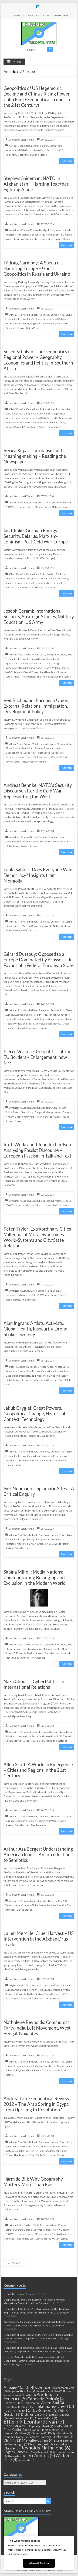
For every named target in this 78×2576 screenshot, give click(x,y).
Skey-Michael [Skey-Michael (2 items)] (41, 2452)
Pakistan (10, 2070)
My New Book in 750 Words (57, 234)
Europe (34, 230)
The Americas (45, 238)
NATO (60, 150)
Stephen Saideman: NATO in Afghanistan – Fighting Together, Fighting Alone (36, 183)
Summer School (60, 15)
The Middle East (45, 676)
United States (39, 154)
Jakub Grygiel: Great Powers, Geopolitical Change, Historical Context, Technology (34, 1413)
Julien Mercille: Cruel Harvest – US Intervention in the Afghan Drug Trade (39, 1938)
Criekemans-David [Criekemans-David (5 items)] (52, 2406)
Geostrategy (54, 145)
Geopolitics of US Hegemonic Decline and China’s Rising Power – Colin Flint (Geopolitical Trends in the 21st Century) (38, 96)
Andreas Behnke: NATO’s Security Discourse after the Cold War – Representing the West (38, 790)
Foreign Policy (38, 145)
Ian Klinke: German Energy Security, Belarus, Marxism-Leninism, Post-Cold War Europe (36, 536)
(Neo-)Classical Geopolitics (24, 409)
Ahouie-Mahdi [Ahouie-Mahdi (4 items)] (19, 2387)
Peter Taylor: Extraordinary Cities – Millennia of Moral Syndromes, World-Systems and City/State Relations (39, 1237)
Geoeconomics (13, 752)
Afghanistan (16, 1985)
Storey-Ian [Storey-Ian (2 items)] (16, 2456)
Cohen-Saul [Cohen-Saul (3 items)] (52, 2402)
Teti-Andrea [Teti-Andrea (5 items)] (40, 2455)
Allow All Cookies (39, 2563)
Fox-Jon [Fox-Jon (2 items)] (33, 2429)
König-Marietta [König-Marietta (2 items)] (60, 2433)
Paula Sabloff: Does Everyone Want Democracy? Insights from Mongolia (39, 875)
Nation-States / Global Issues (49, 422)
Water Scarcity (60, 2238)
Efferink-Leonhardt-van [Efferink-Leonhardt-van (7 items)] (34, 2421)
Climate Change (14, 2229)
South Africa (38, 426)
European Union (36, 659)
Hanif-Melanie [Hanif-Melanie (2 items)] (52, 2429)
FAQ (38, 15)
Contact (47, 15)
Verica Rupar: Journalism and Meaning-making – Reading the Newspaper (35, 456)
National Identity (61, 506)
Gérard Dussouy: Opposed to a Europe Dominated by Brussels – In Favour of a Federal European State (39, 959)
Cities (8, 925)
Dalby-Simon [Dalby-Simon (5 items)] (42, 2410)
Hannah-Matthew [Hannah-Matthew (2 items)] (17, 2433)
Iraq (32, 667)
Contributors (19, 15)
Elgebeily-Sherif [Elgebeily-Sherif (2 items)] (41, 2426)
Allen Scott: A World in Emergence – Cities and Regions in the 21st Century (38, 1770)
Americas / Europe (19, 230)
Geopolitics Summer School (18, 2293)
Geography (11, 1295)
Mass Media (45, 502)
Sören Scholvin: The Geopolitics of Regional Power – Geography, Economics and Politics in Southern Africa (38, 360)
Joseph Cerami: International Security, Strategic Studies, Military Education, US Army (39, 616)
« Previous (14, 2262)
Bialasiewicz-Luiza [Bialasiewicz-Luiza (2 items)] (49, 2391)
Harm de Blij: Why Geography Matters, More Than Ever (33, 2181)
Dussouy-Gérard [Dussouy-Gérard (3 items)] (19, 2418)
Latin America (60, 418)
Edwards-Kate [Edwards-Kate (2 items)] (46, 2418)
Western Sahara (37, 761)
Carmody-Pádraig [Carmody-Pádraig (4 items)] (46, 2398)
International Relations (18, 150)
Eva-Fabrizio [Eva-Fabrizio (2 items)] (63, 2426)
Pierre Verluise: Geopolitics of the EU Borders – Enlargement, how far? (37, 1057)
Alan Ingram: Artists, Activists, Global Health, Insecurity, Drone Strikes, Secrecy (35, 1328)
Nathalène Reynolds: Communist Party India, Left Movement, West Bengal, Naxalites (37, 2027)
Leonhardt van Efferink (21, 139)
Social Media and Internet (53, 672)
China (69, 314)
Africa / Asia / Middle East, (23, 314)
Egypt (8, 2146)
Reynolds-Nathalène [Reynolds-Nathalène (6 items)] (45, 2448)
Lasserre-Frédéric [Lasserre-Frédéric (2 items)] (42, 2436)
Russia (59, 323)
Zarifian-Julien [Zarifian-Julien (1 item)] (26, 2460)
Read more (67, 160)
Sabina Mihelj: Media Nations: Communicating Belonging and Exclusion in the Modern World (35, 1577)
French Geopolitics (59, 1014)
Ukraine (21, 327)
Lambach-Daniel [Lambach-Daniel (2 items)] (16, 2436)
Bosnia (34, 837)
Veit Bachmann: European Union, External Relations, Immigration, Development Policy (36, 705)
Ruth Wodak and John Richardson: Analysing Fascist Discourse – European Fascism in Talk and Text (38, 1150)
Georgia (67, 1112)
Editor (30, 15)
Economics (11, 319)
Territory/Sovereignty (25, 238)
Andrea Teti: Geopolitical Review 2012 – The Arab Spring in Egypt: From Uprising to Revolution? (36, 2104)
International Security (44, 150)
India (22, 418)
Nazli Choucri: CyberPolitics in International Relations (34, 1684)
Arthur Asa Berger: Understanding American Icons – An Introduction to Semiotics (38, 1854)
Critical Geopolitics (19, 145)
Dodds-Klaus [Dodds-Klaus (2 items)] (59, 2414)
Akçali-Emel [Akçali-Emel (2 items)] (44, 2387)
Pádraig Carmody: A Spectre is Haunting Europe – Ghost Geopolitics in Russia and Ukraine (37, 268)
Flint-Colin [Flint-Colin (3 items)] (15, 2429)
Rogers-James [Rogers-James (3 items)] (17, 2452)
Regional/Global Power (17, 154)
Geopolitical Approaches (37, 582)
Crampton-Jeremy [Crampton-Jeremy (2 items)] (17, 2406)
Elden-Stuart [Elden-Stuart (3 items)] (16, 2426)
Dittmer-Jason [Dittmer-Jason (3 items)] (35, 2414)
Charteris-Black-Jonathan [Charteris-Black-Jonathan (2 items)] (22, 2402)
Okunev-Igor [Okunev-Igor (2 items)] (17, 2444)
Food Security (54, 1290)
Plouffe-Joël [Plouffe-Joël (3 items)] (40, 2444)
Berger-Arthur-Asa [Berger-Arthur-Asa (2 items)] (21, 2391)
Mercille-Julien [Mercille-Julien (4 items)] (38, 2440)
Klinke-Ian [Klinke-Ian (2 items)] (39, 2433)
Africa (43, 409)
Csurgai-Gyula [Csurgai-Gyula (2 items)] (14, 2410)
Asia (62, 314)
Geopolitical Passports (32, 663)
